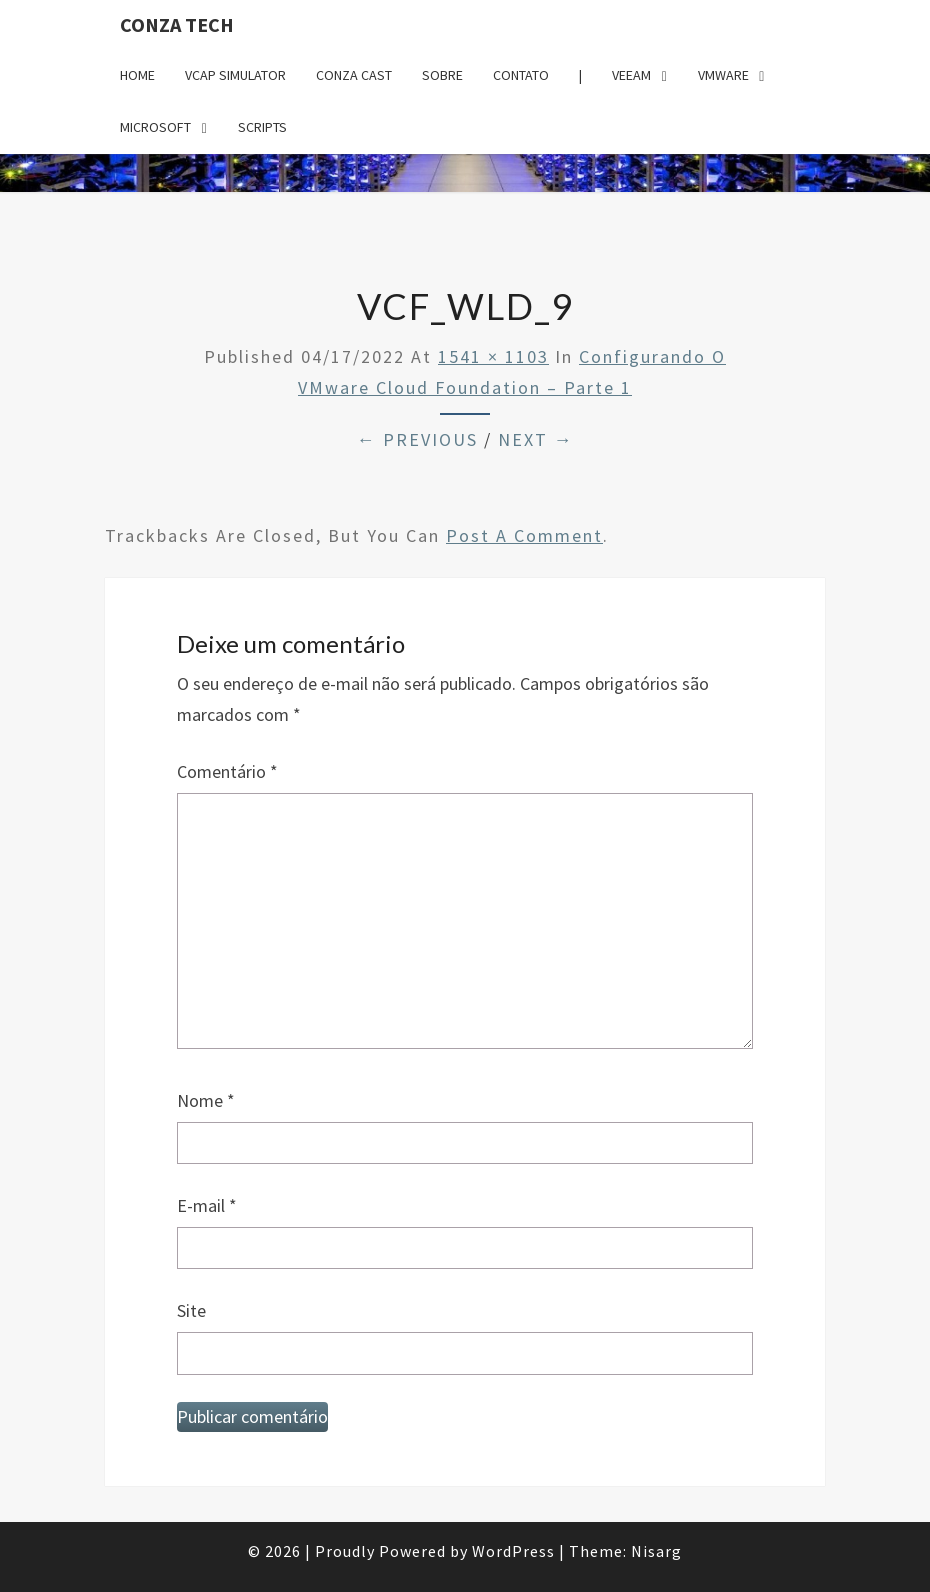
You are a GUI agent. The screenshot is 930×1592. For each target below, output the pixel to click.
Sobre (442, 75)
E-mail (207, 1205)
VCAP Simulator (235, 75)
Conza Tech (177, 24)
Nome (206, 1100)
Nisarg (656, 1551)
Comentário (227, 771)
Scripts (262, 127)
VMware (723, 75)
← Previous (417, 439)
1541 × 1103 (493, 356)
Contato (521, 75)
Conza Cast (354, 75)
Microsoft (155, 127)
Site (191, 1310)
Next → (536, 439)
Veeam (631, 75)
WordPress (513, 1551)
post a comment (524, 535)
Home (137, 75)
